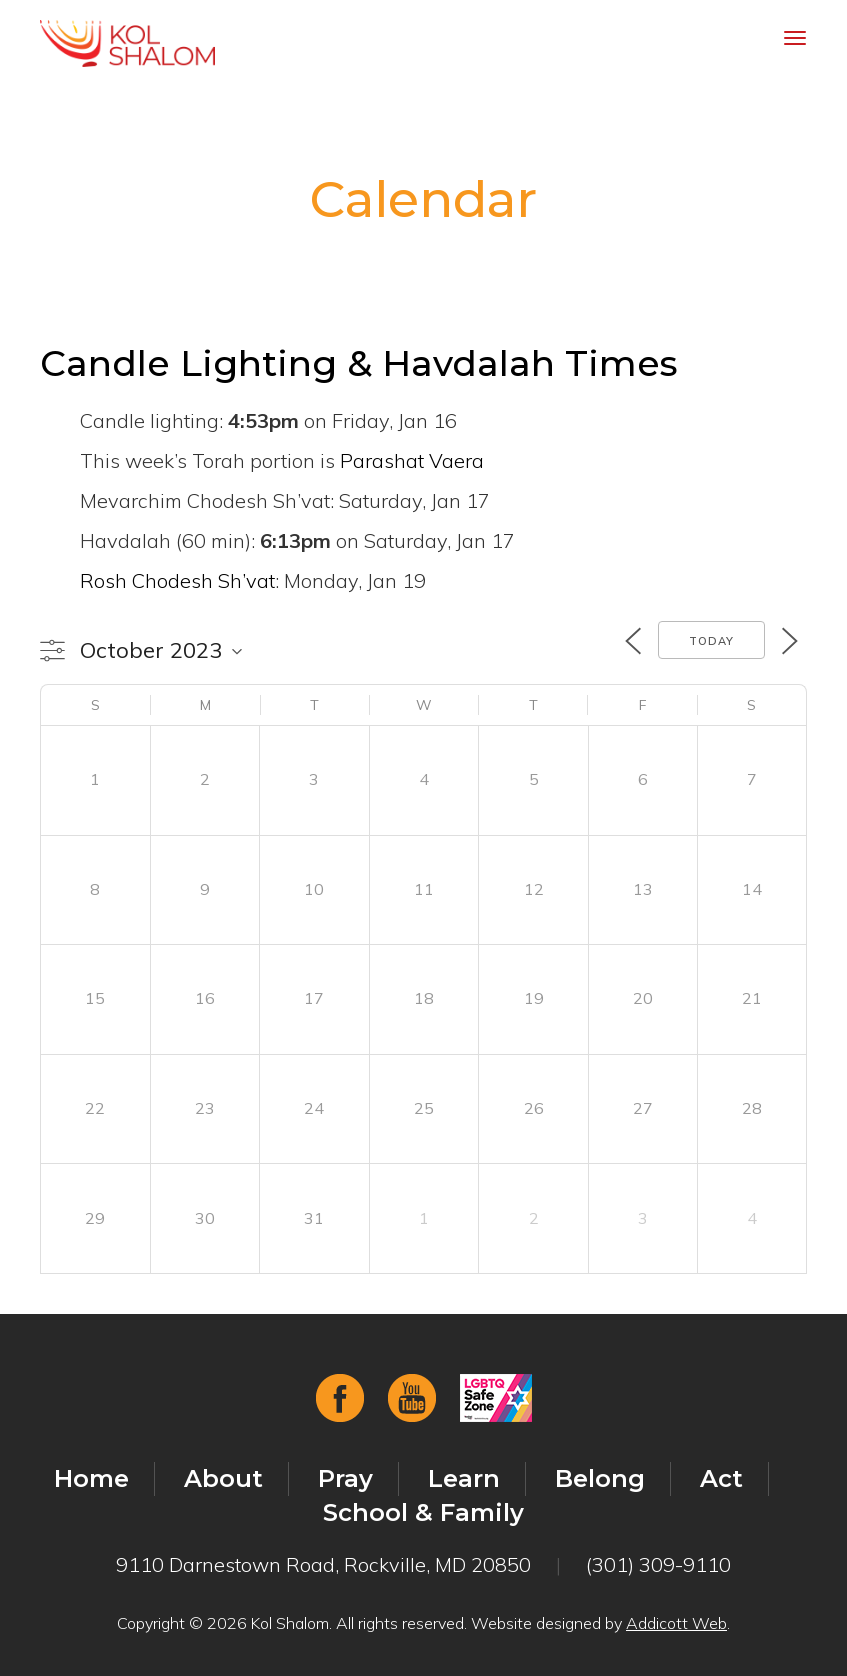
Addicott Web (676, 1623)
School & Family (423, 1512)
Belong (600, 1478)
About (223, 1478)
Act (721, 1478)
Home (91, 1478)
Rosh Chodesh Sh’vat (177, 580)
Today (711, 641)
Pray (345, 1478)
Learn (464, 1478)
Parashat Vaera (412, 460)
